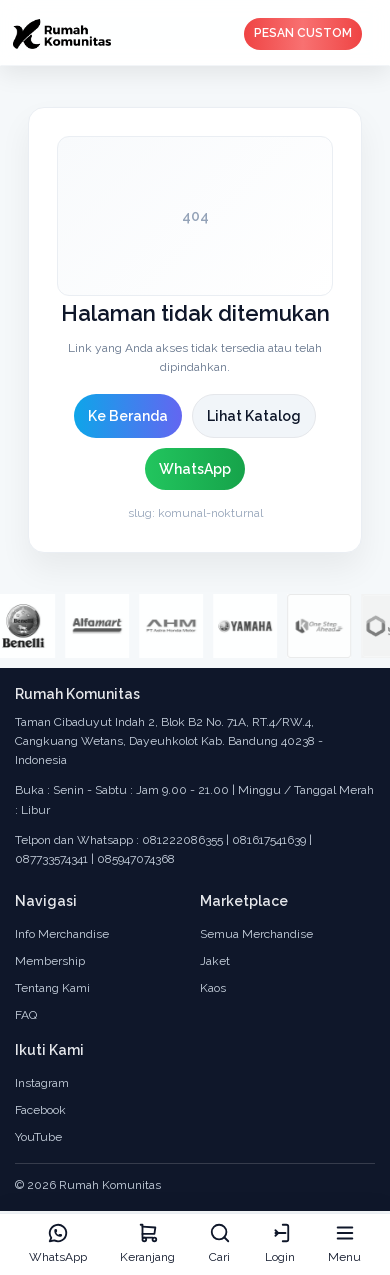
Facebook (40, 1110)
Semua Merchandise (256, 934)
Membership (50, 961)
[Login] (280, 1244)
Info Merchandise (62, 934)
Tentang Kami (52, 988)
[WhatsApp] (58, 1244)
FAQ (26, 1015)
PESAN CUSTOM (303, 33)
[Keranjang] (147, 1244)
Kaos (213, 988)
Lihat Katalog (254, 416)
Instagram (42, 1083)
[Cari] (220, 1244)
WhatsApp (195, 469)
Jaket (215, 961)
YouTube (38, 1137)
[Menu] (344, 1244)
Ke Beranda (128, 416)
